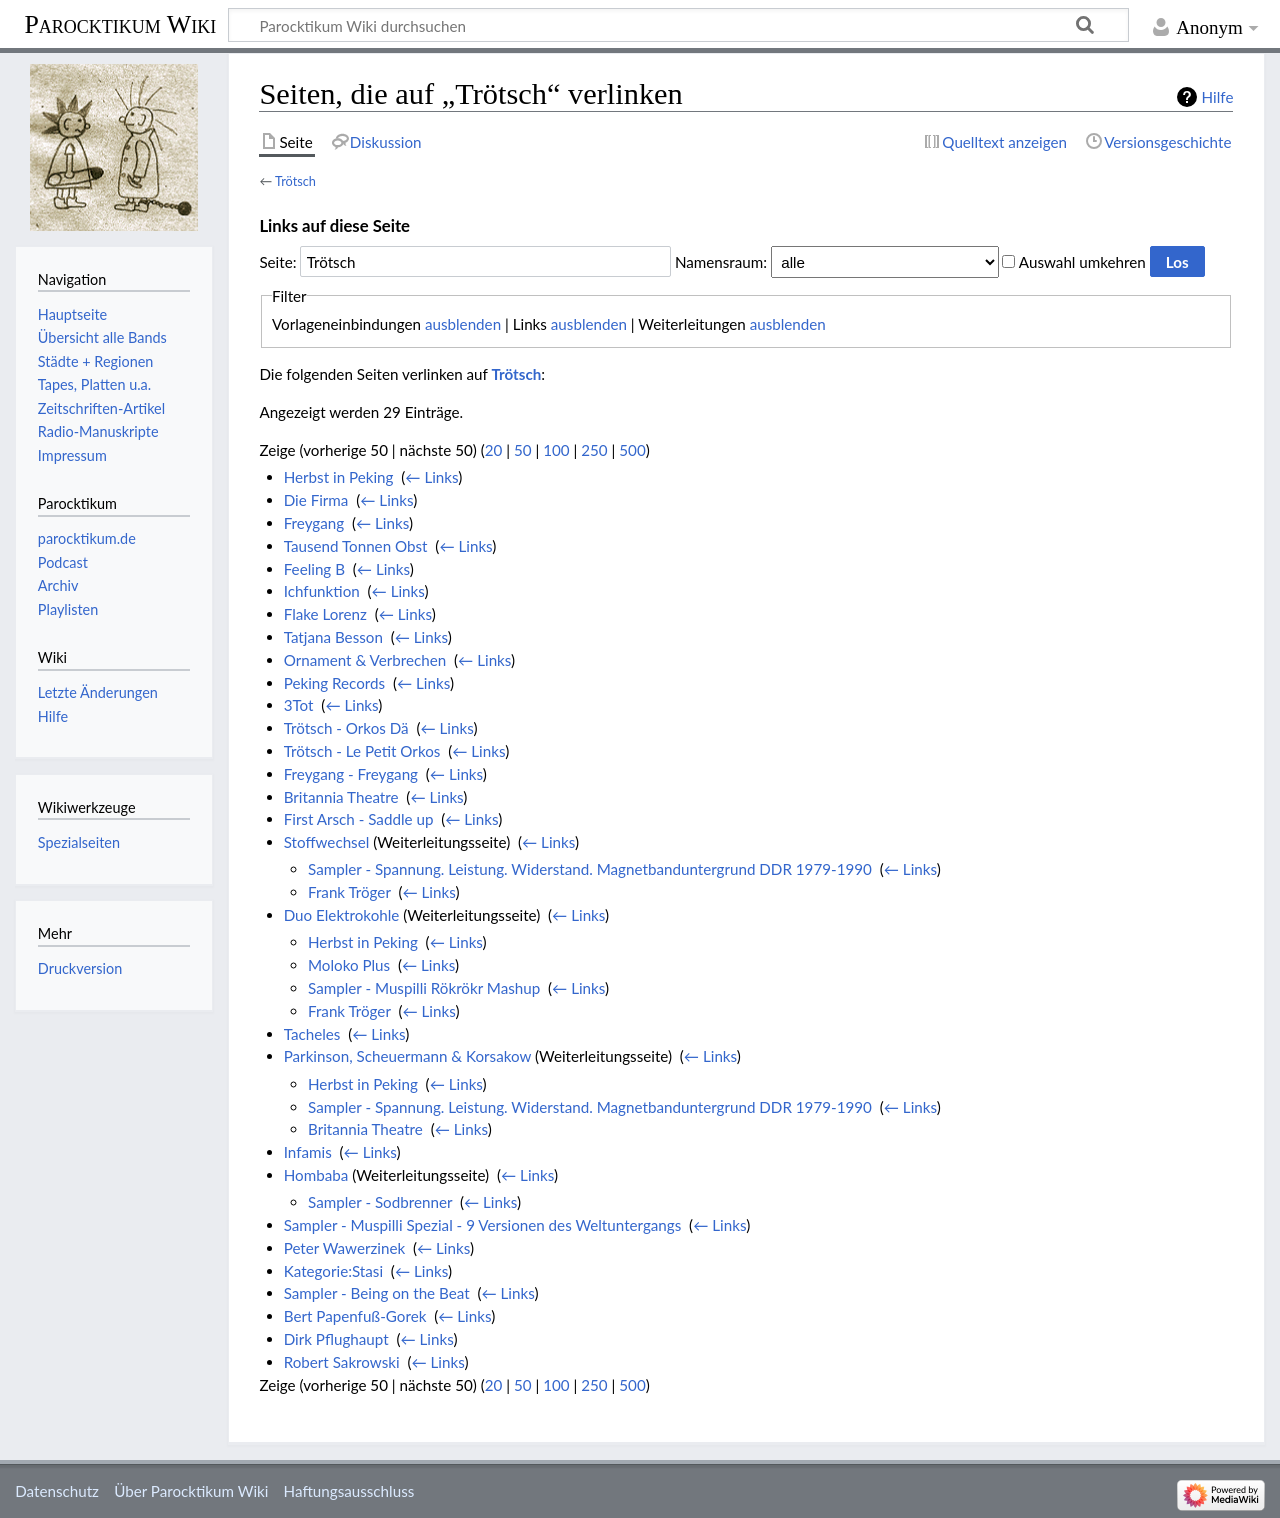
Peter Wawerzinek (344, 1248)
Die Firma (316, 500)
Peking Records (334, 683)
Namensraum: (721, 262)
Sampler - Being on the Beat (377, 1293)
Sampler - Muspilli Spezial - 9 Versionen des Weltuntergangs (483, 1225)
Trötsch (295, 181)
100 (556, 450)
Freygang (314, 523)
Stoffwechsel (327, 842)
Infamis (308, 1152)
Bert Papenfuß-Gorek (355, 1316)
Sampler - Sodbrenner (380, 1202)
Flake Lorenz (325, 614)
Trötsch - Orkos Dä (346, 728)
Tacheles (312, 1034)
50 (523, 450)
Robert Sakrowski (342, 1362)
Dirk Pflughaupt (336, 1339)
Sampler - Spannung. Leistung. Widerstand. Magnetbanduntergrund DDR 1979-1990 (590, 869)
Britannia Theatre (341, 797)
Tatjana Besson (333, 637)
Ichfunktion (322, 591)
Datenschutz (57, 1491)
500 (632, 450)
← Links (431, 477)
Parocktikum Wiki (120, 23)
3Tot (299, 705)
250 (594, 450)
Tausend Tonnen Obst (356, 546)
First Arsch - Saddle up (359, 819)
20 (494, 450)
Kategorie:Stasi (333, 1271)
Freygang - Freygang (351, 774)
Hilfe (1218, 97)
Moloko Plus (349, 965)
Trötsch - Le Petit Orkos (362, 751)
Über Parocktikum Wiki (191, 1491)
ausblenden (463, 324)
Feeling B (314, 569)
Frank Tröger (349, 892)
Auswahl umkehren (1082, 262)
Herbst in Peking (339, 477)
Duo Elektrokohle (342, 915)
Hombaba (316, 1175)
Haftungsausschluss (349, 1491)
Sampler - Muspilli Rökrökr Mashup (424, 988)
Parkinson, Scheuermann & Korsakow (407, 1056)
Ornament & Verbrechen (365, 660)
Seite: (277, 262)
